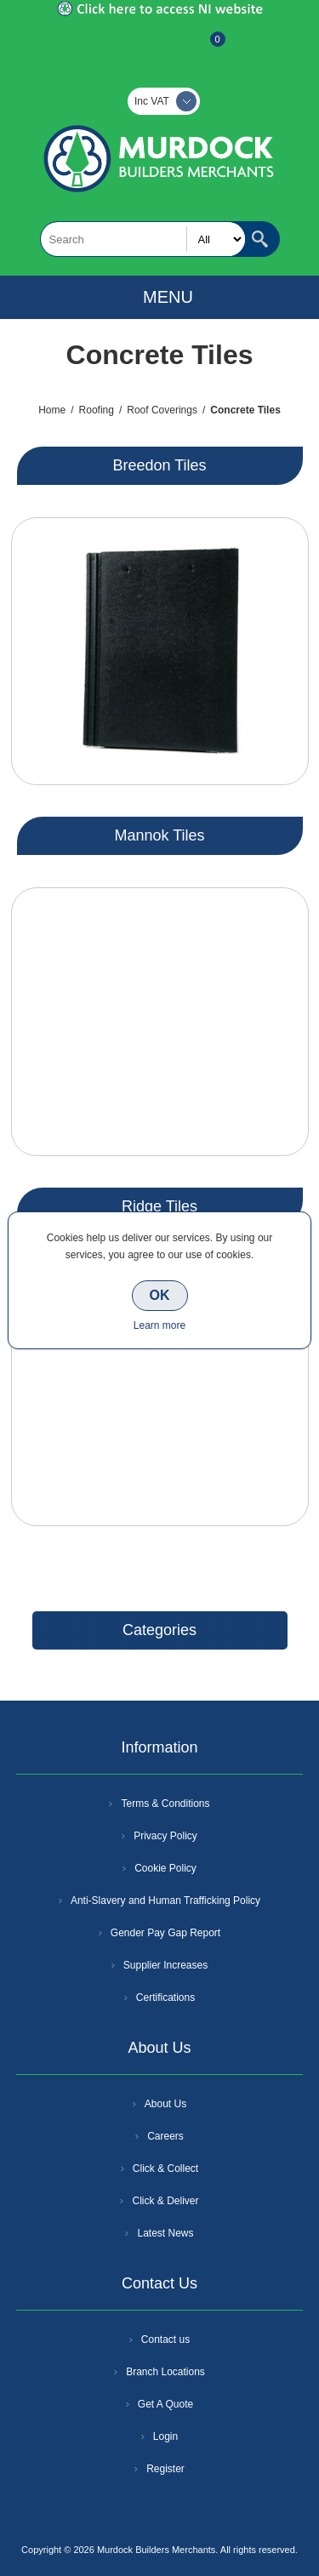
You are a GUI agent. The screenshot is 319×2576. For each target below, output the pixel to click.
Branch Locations (165, 2372)
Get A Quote (165, 2404)
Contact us (165, 2339)
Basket (204, 47)
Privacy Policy (165, 1836)
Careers (165, 2136)
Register (114, 47)
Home (52, 410)
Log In (158, 47)
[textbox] (143, 239)
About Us (165, 2104)
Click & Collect (165, 2168)
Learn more (159, 1325)
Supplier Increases (165, 1965)
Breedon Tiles (159, 465)
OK (160, 1295)
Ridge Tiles (159, 1206)
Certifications (165, 1997)
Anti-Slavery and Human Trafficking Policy (165, 1900)
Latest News (165, 2233)
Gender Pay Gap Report (165, 1933)
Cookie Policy (165, 1868)
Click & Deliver (165, 2201)
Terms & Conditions (165, 1803)
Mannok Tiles (159, 835)
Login (165, 2436)
